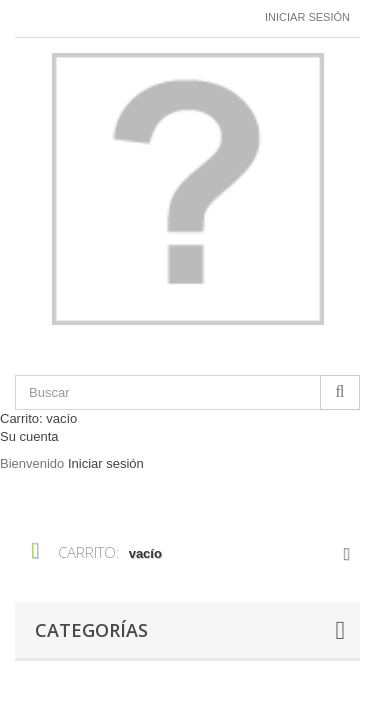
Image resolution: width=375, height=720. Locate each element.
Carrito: (38, 418)
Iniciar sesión (307, 17)
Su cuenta (29, 436)
